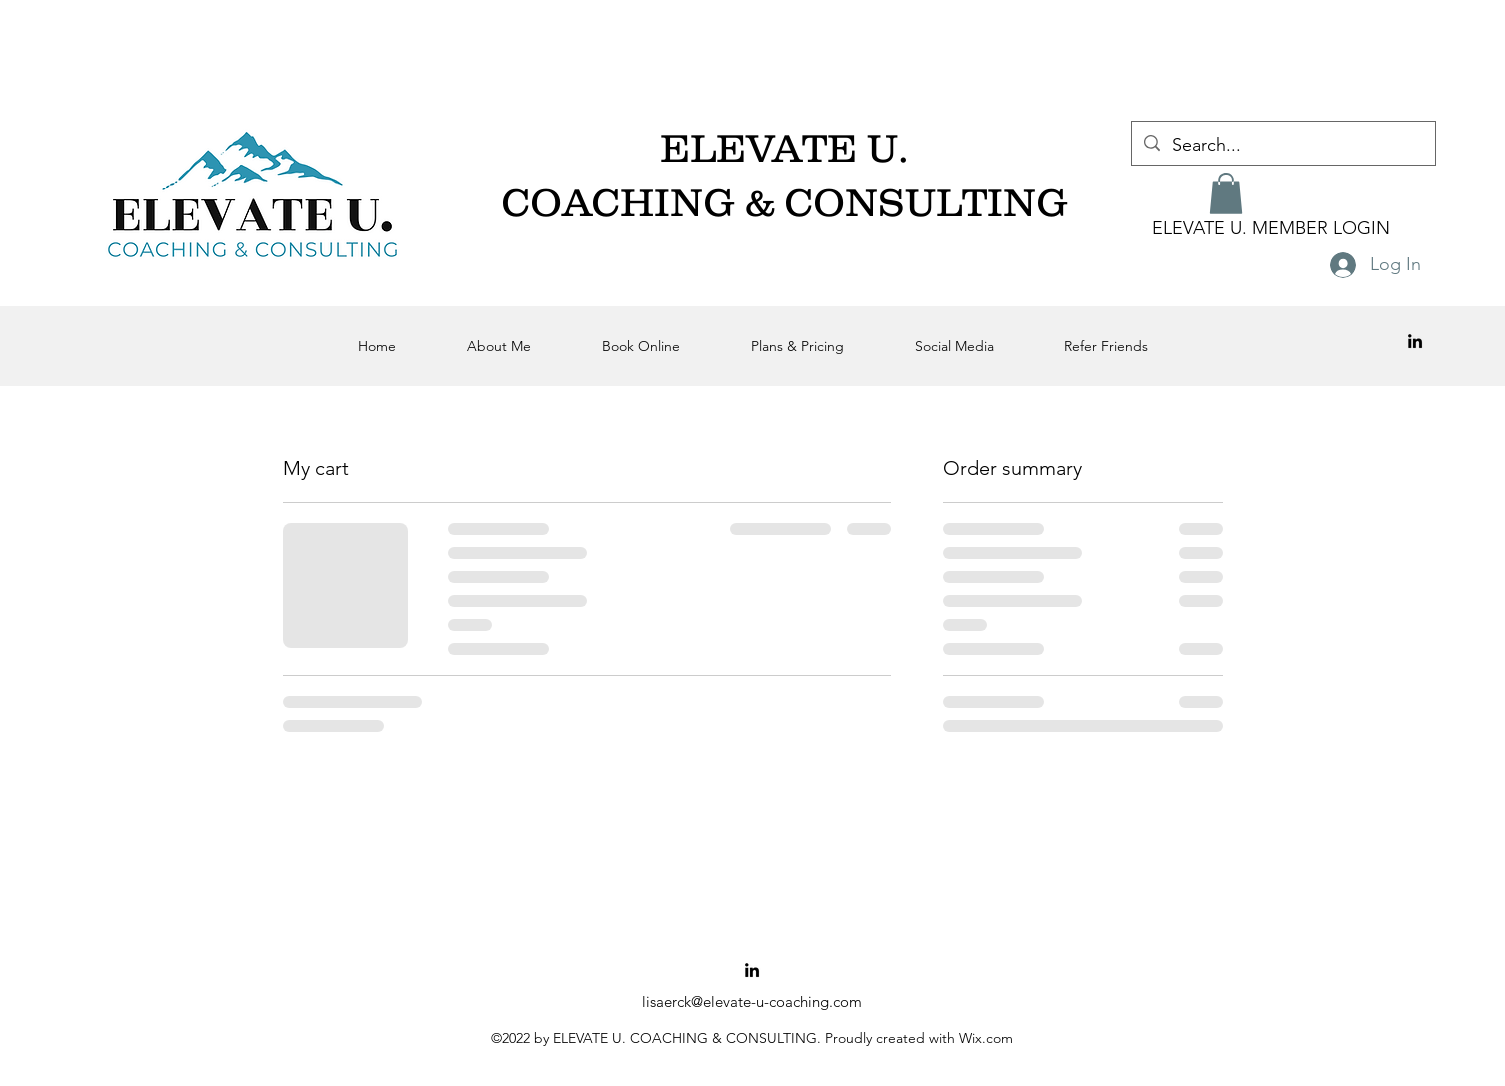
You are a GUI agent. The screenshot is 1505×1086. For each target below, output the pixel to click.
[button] (1226, 193)
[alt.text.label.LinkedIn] (1415, 341)
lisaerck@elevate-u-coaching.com (752, 1001)
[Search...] (1282, 146)
